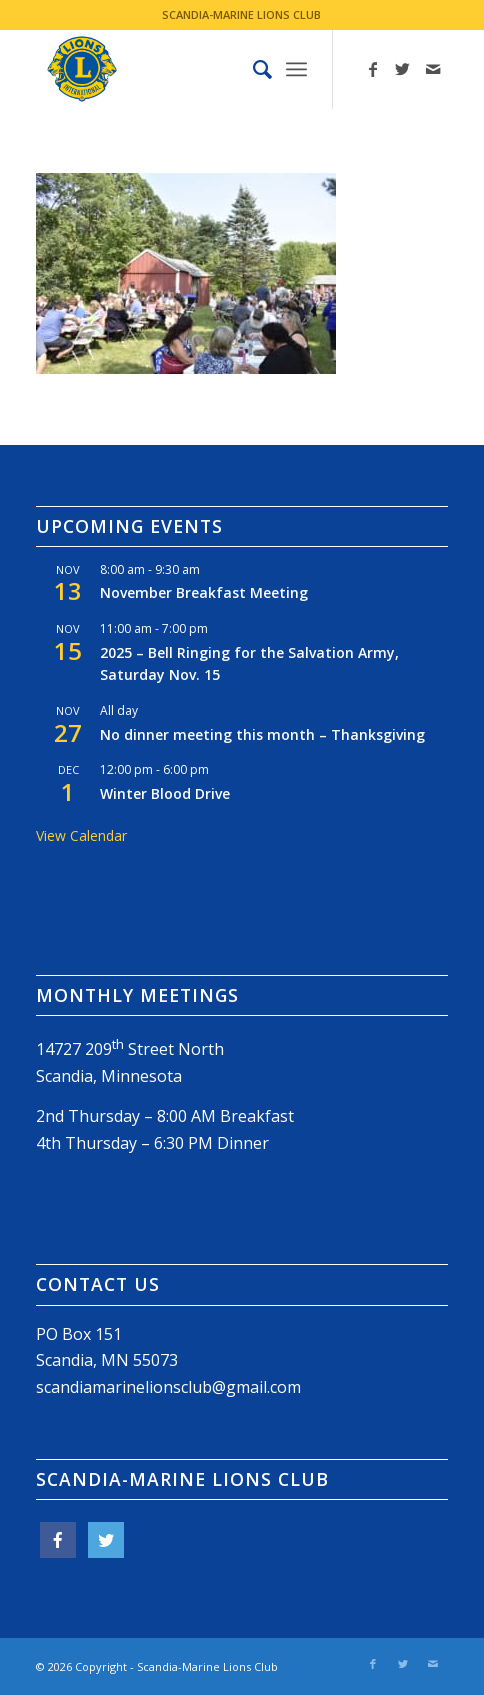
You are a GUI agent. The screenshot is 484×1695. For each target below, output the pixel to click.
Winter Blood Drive (165, 793)
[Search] (252, 69)
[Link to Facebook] (373, 69)
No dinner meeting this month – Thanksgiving (262, 734)
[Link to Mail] (433, 69)
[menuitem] (252, 69)
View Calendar (81, 835)
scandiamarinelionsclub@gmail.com (168, 1387)
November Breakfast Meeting (204, 592)
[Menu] (296, 69)
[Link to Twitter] (403, 69)
